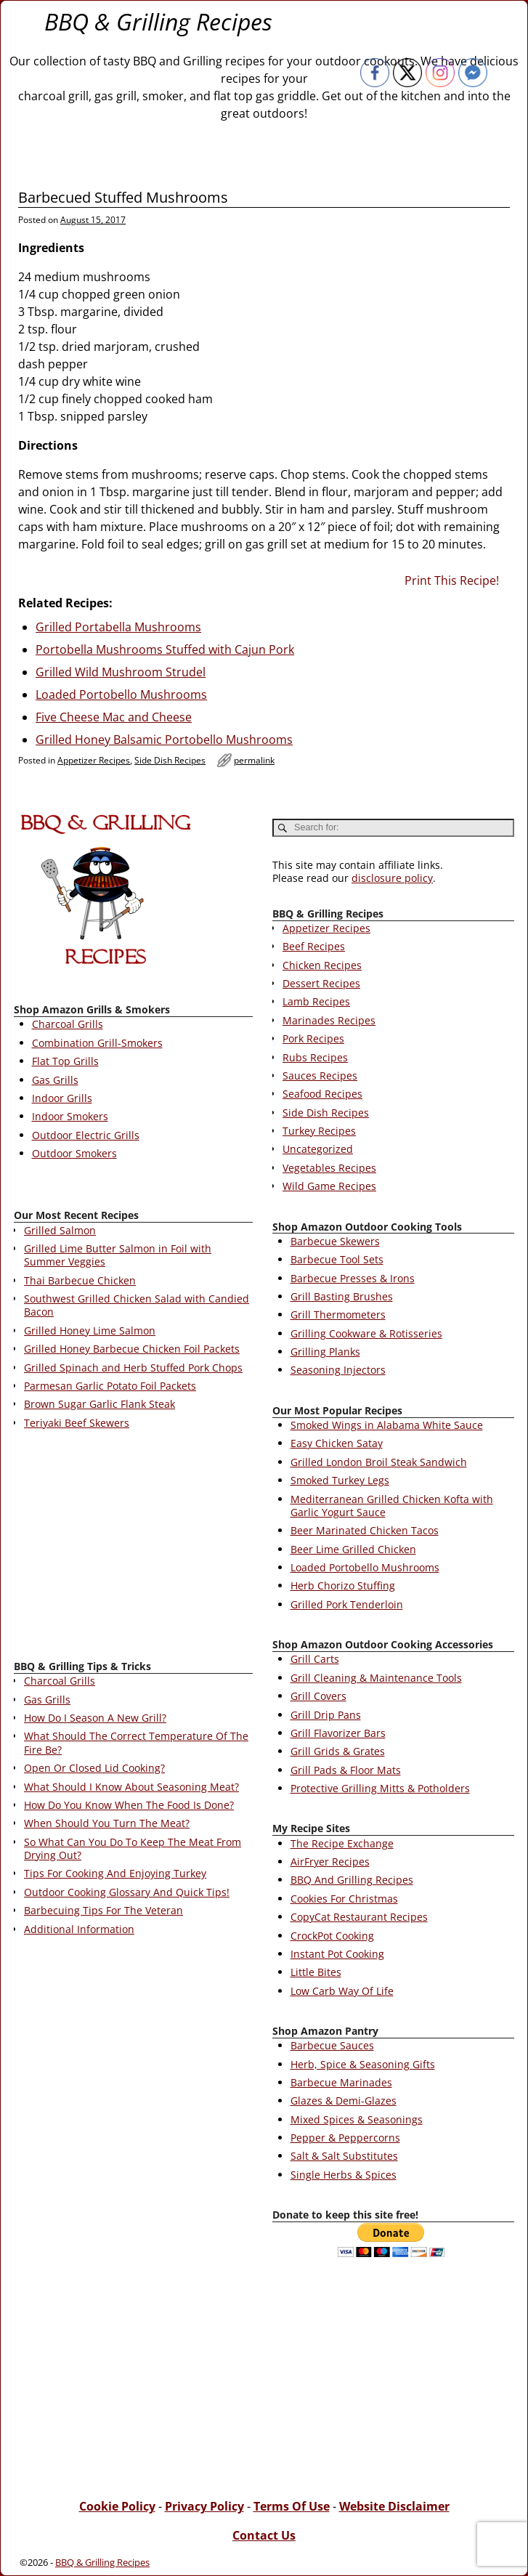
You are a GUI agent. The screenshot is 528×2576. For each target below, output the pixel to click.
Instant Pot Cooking (337, 1954)
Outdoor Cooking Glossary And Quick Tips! (127, 1892)
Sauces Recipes (320, 1075)
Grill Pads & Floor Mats (346, 1770)
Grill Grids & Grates (338, 1751)
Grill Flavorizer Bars (338, 1733)
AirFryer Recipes (330, 1861)
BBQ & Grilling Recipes (158, 21)
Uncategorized (318, 1149)
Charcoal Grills (67, 1024)
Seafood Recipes (322, 1094)
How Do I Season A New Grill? (95, 1718)
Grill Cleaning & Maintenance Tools (376, 1678)
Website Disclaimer (394, 2506)
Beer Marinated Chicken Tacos (365, 1530)
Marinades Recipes (329, 1020)
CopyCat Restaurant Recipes (359, 1917)
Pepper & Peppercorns (345, 2137)
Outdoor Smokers (74, 1153)
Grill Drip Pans (326, 1715)
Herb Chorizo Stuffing (343, 1585)
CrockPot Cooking (332, 1936)
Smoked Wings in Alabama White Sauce (387, 1425)
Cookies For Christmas (344, 1898)
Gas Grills (55, 1080)
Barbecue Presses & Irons (353, 1278)
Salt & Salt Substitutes (344, 2156)
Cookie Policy (117, 2506)
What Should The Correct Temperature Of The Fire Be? (136, 1742)
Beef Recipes (314, 946)
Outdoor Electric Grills (85, 1135)
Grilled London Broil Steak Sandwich (379, 1462)
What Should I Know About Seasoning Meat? (131, 1787)
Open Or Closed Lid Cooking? (94, 1768)
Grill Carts (315, 1659)
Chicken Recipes (322, 965)
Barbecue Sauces (332, 2045)
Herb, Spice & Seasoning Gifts (363, 2064)
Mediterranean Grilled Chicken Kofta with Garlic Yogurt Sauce (392, 1505)
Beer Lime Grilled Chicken (353, 1549)
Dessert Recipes (321, 983)
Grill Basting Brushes (342, 1296)
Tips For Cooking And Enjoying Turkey (115, 1873)
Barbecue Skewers (335, 1241)
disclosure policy (392, 878)
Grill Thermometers (338, 1314)
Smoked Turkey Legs (340, 1480)
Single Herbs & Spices (344, 2175)
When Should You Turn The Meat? (107, 1823)
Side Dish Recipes (170, 760)
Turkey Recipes (319, 1131)
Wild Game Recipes (329, 1186)
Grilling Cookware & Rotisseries (366, 1333)
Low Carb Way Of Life (342, 1991)
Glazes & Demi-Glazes (344, 2100)
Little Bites (316, 1972)
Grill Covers (318, 1696)
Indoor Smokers (70, 1116)
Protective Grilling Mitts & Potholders (380, 1788)
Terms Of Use (291, 2506)
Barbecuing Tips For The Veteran (103, 1910)
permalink (254, 760)
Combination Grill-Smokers (97, 1043)
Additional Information (79, 1929)
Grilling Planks (325, 1351)
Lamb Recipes (316, 1001)
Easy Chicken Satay (337, 1443)
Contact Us (264, 2535)
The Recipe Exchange (342, 1843)
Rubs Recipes (315, 1057)
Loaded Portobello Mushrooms (365, 1567)
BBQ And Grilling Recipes (352, 1880)
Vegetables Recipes (329, 1168)
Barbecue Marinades (341, 2082)
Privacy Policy (204, 2506)
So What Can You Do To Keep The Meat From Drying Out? (132, 1848)
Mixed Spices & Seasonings (357, 2119)
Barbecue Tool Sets (337, 1259)
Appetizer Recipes (93, 760)
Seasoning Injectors (338, 1370)
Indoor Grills (62, 1098)
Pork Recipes (313, 1038)
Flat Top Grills (65, 1061)
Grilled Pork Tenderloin (347, 1604)
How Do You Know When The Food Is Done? (129, 1805)
